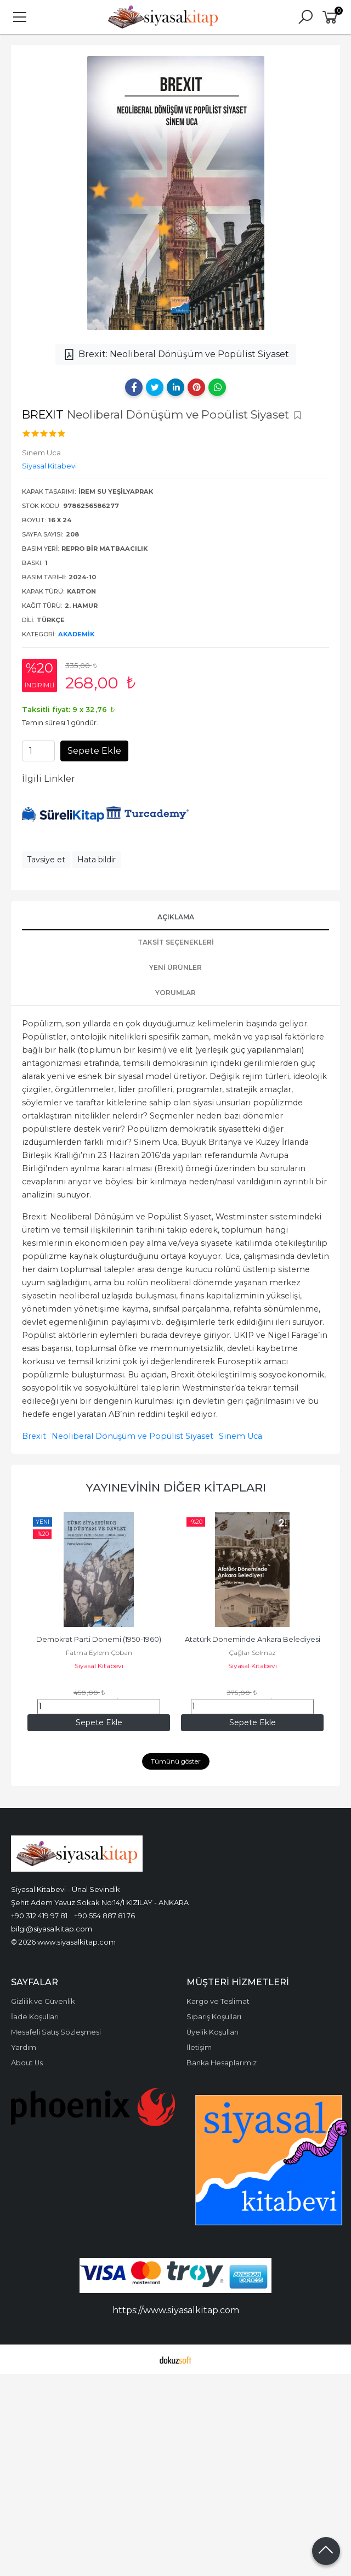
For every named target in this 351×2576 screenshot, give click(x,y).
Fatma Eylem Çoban (99, 1652)
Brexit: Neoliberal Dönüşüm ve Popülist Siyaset (176, 354)
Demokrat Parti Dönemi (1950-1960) (98, 1639)
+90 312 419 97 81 (39, 1915)
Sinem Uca (240, 1436)
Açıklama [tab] (175, 917)
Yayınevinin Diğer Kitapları (176, 1487)
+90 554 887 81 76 (104, 1915)
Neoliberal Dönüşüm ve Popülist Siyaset (132, 1436)
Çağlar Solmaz (252, 1652)
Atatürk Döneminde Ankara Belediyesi (252, 1639)
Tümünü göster (176, 1761)
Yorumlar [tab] (175, 992)
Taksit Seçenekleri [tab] (176, 942)
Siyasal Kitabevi (99, 1666)
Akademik (76, 634)
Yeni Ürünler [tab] (175, 967)
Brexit (34, 1436)
